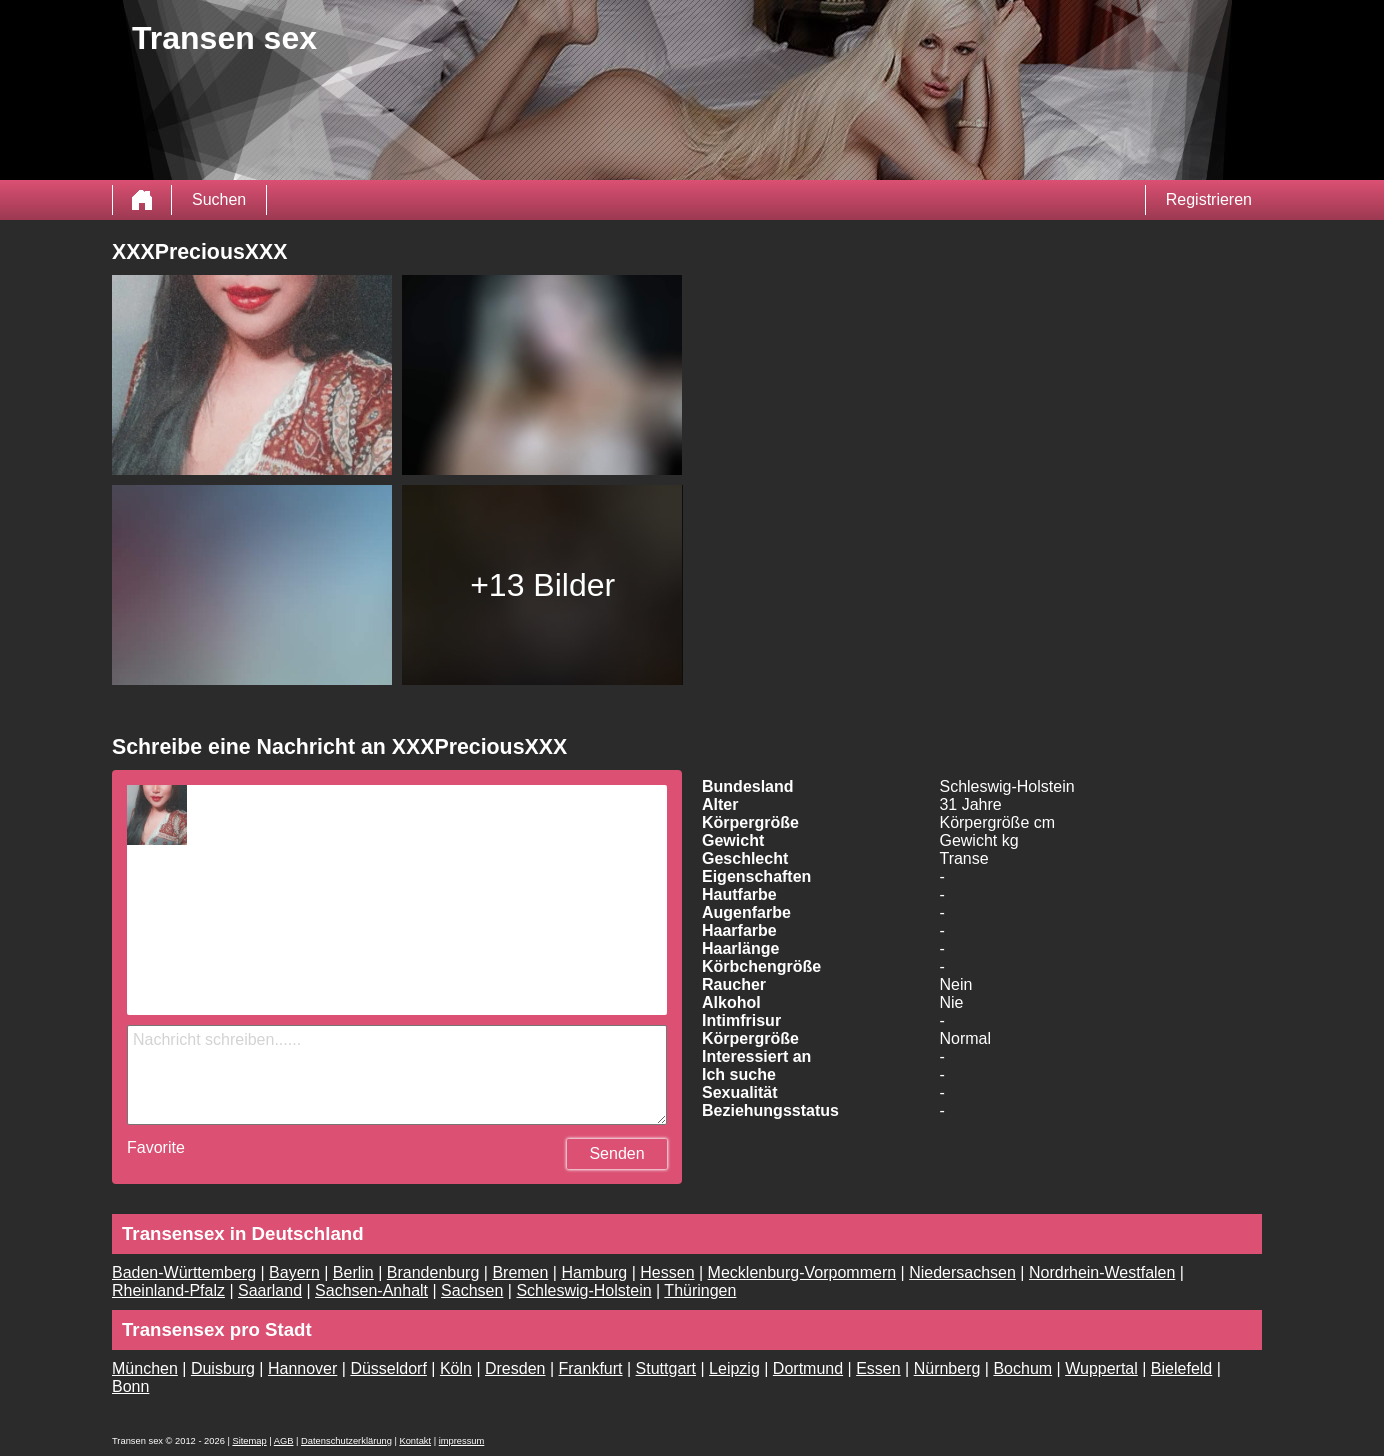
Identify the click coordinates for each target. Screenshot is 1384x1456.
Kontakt (415, 1441)
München (145, 1368)
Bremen (520, 1272)
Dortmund (808, 1368)
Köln (456, 1368)
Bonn (130, 1386)
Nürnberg (947, 1368)
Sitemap (249, 1441)
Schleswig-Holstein (583, 1290)
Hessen (667, 1272)
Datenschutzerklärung (346, 1441)
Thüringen (700, 1290)
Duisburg (223, 1368)
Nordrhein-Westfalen (1102, 1272)
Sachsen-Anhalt (371, 1290)
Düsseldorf (388, 1368)
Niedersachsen (962, 1272)
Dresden (515, 1368)
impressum (462, 1441)
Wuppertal (1101, 1368)
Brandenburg (433, 1272)
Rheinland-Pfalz (168, 1290)
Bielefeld (1181, 1368)
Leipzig (734, 1368)
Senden (616, 1153)
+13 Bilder (542, 585)
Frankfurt (591, 1368)
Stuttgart (666, 1368)
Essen (878, 1368)
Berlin (353, 1272)
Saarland (270, 1290)
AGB (284, 1441)
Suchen (219, 199)
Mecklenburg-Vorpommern (802, 1272)
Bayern (294, 1272)
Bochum (1022, 1368)
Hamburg (594, 1272)
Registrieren (1209, 199)
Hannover (302, 1368)
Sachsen (472, 1290)
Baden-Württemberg (184, 1272)
